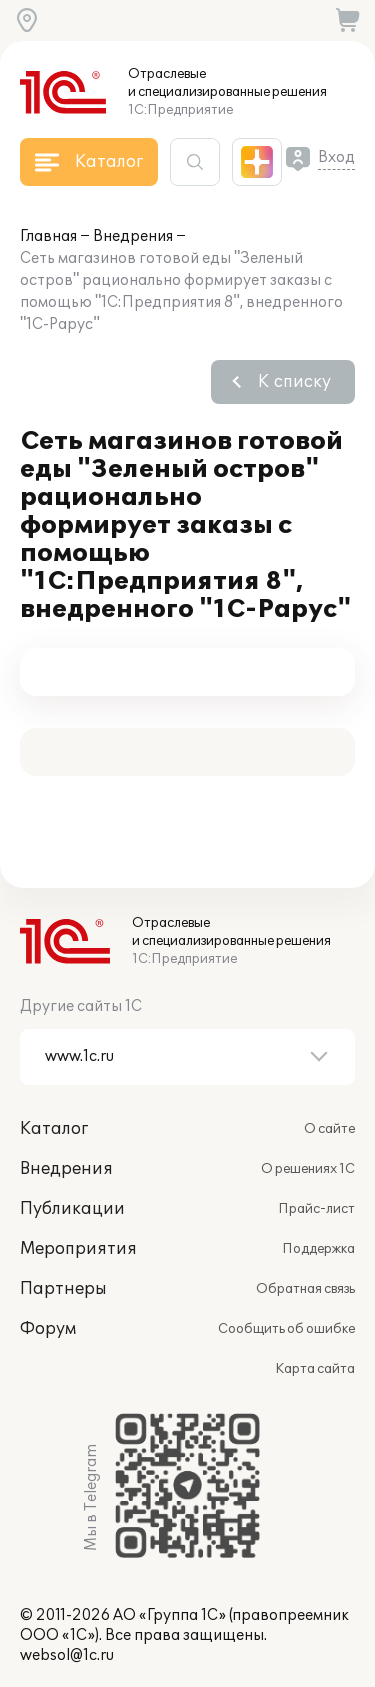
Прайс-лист (316, 1209)
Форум (48, 1329)
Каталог (54, 1129)
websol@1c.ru (67, 1655)
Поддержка (318, 1249)
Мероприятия (78, 1249)
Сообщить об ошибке (286, 1329)
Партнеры (63, 1289)
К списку (294, 382)
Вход (336, 157)
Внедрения (133, 236)
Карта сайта (315, 1369)
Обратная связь (305, 1289)
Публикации (72, 1209)
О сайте (329, 1129)
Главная (48, 236)
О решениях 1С (308, 1169)
